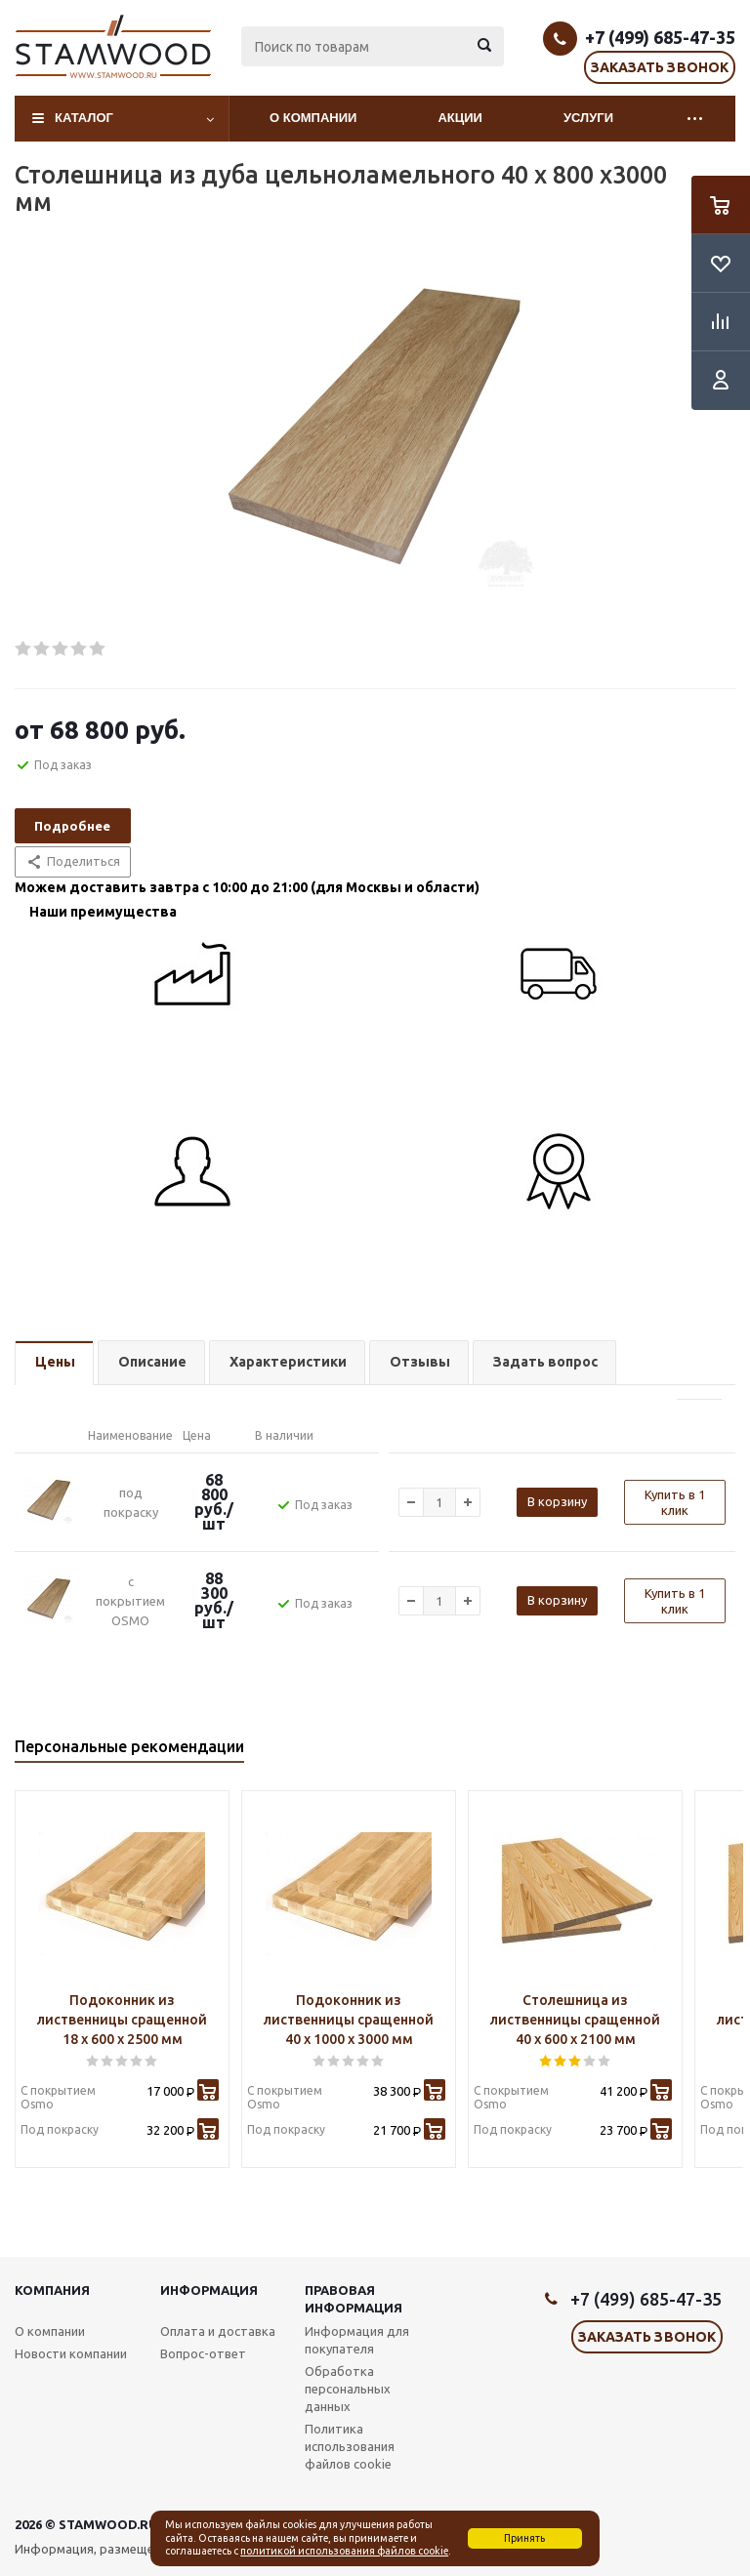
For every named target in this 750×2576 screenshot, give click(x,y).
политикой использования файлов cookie (344, 2550)
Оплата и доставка (217, 2331)
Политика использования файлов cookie (350, 2446)
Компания (52, 2290)
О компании (313, 117)
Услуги (588, 117)
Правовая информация (353, 2298)
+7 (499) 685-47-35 (660, 37)
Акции (460, 117)
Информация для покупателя (357, 2339)
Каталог (84, 117)
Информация (209, 2290)
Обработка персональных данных (348, 2388)
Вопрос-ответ (203, 2353)
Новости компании (71, 2353)
